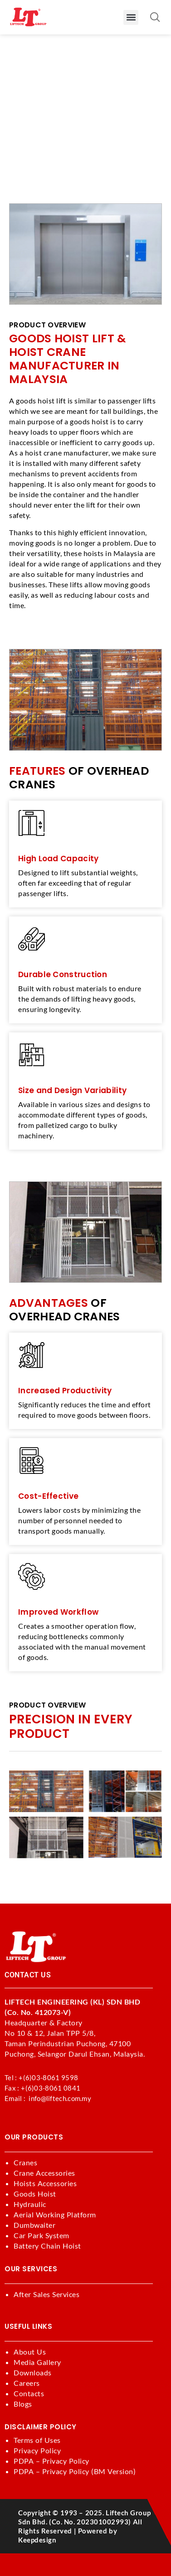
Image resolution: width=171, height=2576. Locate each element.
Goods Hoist (35, 2193)
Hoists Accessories (45, 2183)
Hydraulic (30, 2204)
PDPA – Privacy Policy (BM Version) (75, 2471)
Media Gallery (37, 2362)
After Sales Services (46, 2294)
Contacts (29, 2393)
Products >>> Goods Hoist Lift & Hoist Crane (80, 115)
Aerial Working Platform (55, 2214)
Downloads (33, 2372)
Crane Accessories (44, 2172)
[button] (130, 17)
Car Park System (41, 2235)
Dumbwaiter (34, 2225)
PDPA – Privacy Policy (51, 2460)
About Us (30, 2351)
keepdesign (37, 2540)
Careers (27, 2383)
